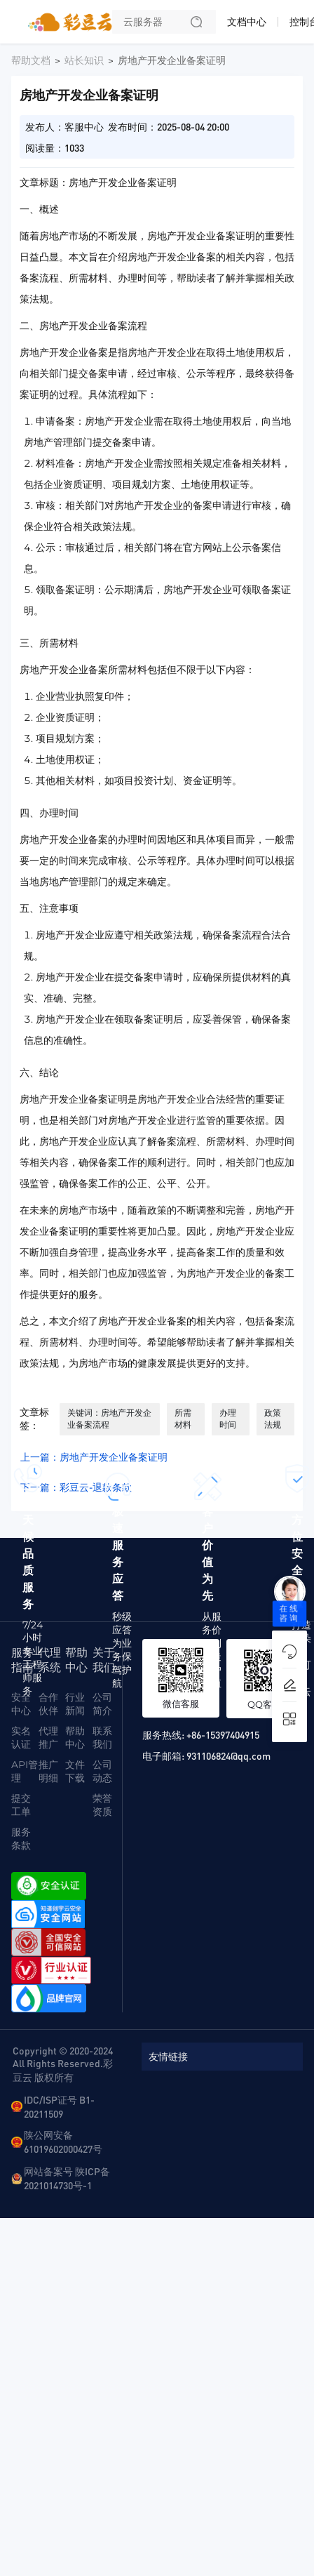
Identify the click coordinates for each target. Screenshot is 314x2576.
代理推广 (48, 1738)
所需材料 (183, 1418)
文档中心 (246, 21)
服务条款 (21, 1839)
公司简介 (102, 1704)
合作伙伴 (48, 1704)
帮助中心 (75, 1738)
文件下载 (75, 1771)
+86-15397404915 (222, 1734)
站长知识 (84, 60)
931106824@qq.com (228, 1755)
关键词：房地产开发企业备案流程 (109, 1418)
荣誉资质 (102, 1805)
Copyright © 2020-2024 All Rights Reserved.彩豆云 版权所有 (63, 2063)
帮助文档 (30, 60)
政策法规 (272, 1418)
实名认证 (21, 1738)
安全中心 (21, 1704)
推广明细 (48, 1771)
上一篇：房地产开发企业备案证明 (94, 1457)
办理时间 (227, 1418)
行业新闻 (75, 1704)
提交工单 (21, 1805)
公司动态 (102, 1771)
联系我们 (102, 1738)
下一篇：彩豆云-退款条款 (76, 1487)
